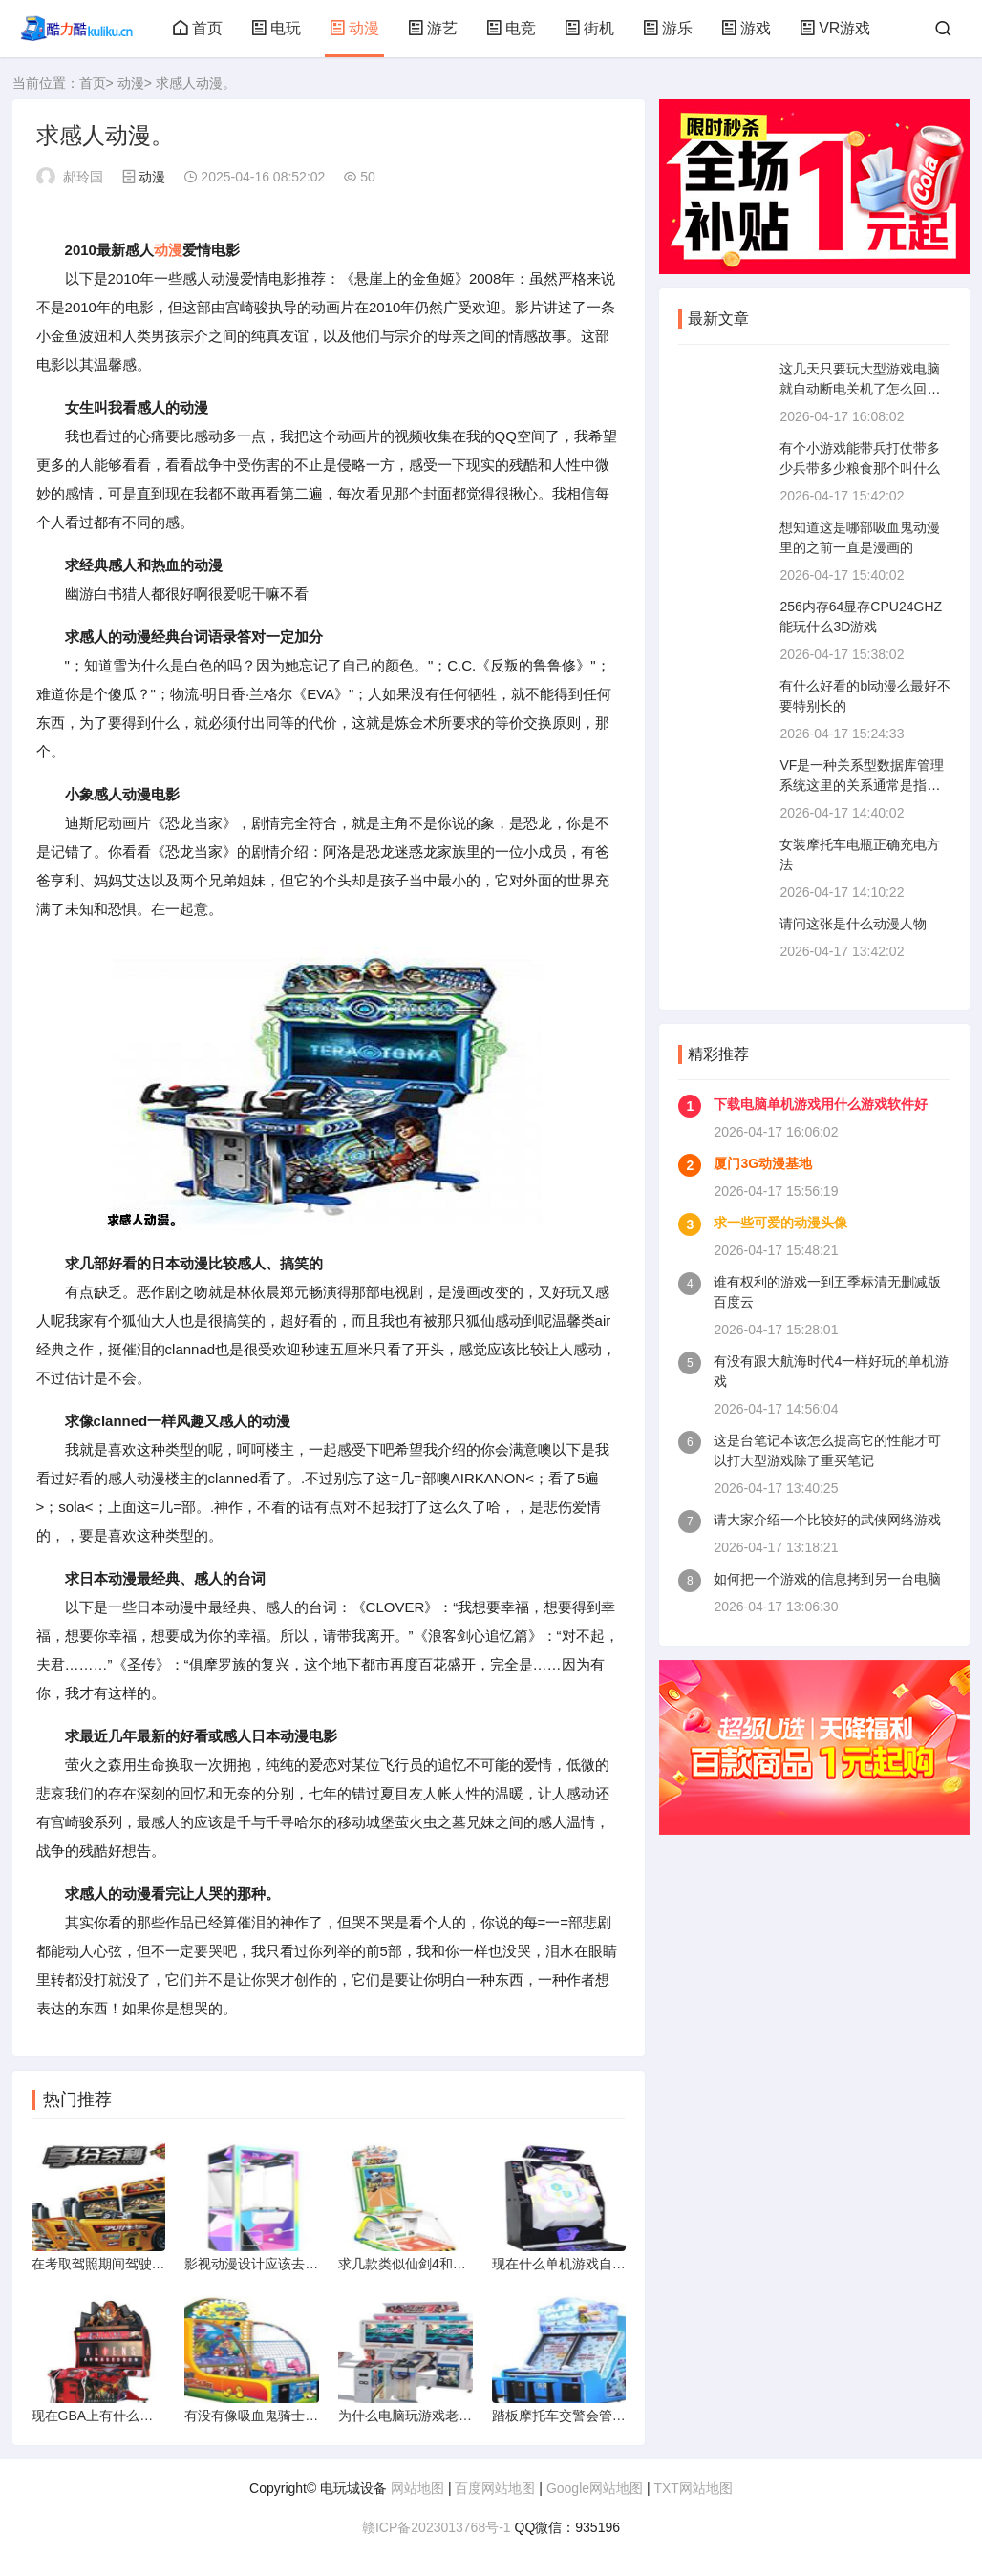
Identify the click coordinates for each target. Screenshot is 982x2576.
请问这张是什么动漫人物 (853, 923)
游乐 (668, 28)
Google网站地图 (594, 2488)
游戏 (746, 28)
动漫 (354, 28)
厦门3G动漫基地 (763, 1163)
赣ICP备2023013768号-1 (436, 2527)
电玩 (276, 28)
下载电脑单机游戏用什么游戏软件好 (821, 1104)
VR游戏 (835, 28)
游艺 (433, 28)
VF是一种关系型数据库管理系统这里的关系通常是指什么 (861, 785)
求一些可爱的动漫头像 (780, 1222)
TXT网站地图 (692, 2488)
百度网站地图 (495, 2488)
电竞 (511, 28)
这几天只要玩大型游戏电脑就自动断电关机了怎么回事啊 (859, 388)
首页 (198, 28)
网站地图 (417, 2488)
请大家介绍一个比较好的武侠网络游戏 (827, 1519)
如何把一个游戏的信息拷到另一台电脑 (827, 1578)
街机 (589, 28)
